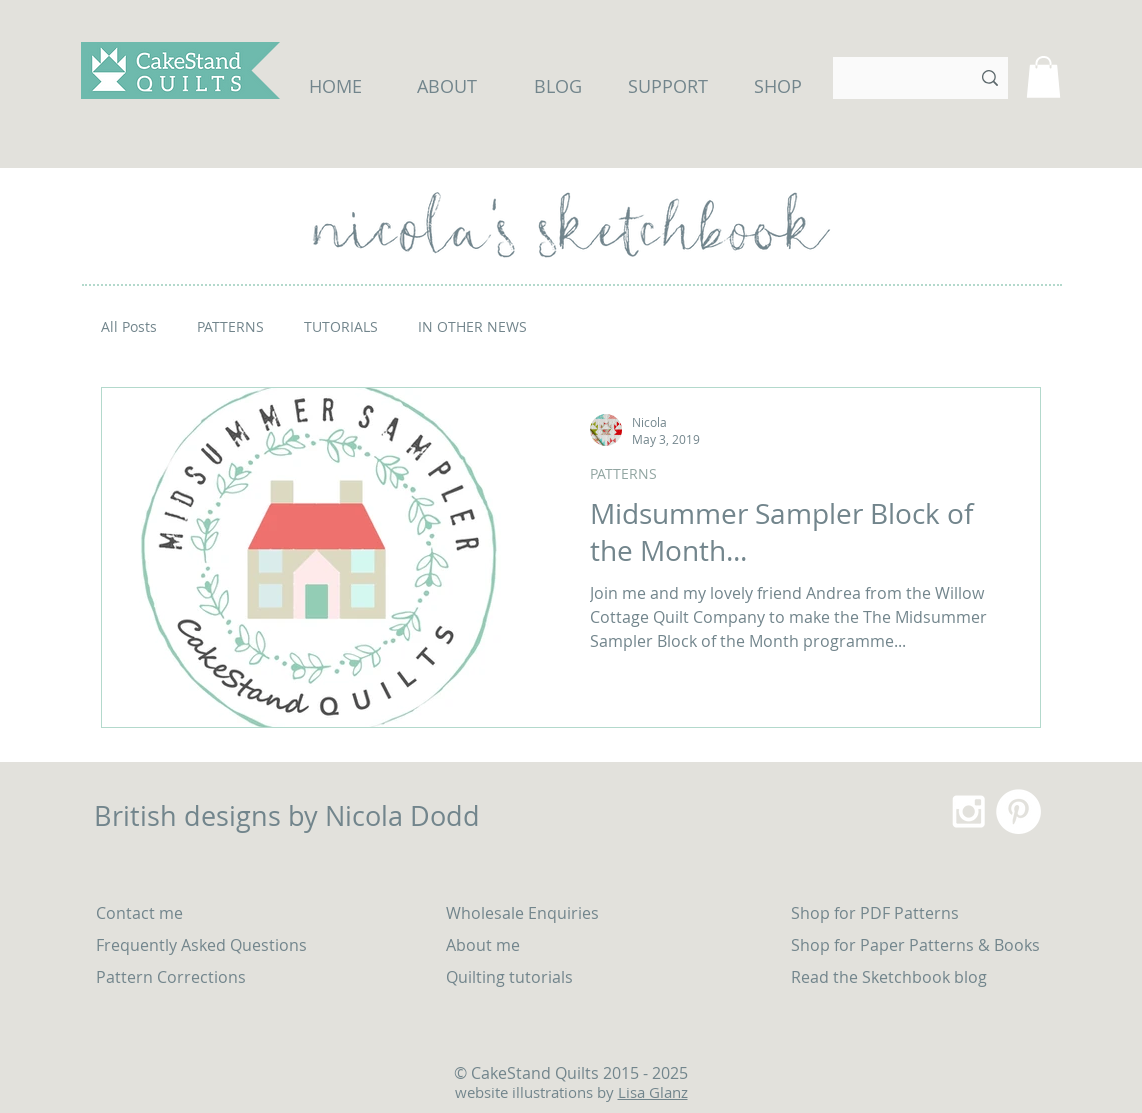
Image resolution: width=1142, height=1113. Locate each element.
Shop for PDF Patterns (875, 913)
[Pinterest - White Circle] (1018, 811)
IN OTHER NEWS (472, 326)
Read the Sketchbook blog (889, 977)
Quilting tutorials (511, 977)
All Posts (129, 326)
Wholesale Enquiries (522, 913)
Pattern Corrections (171, 977)
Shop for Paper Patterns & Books (915, 945)
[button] (1043, 77)
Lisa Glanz (653, 1092)
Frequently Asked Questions (201, 945)
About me (483, 945)
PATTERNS (230, 326)
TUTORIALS (341, 326)
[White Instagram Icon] (968, 811)
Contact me (139, 913)
